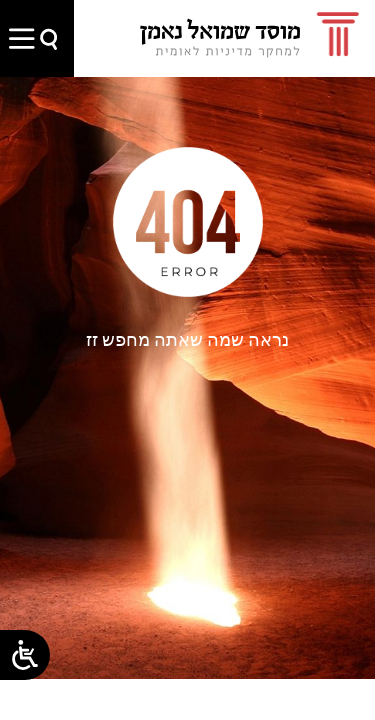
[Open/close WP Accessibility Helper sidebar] (25, 655)
